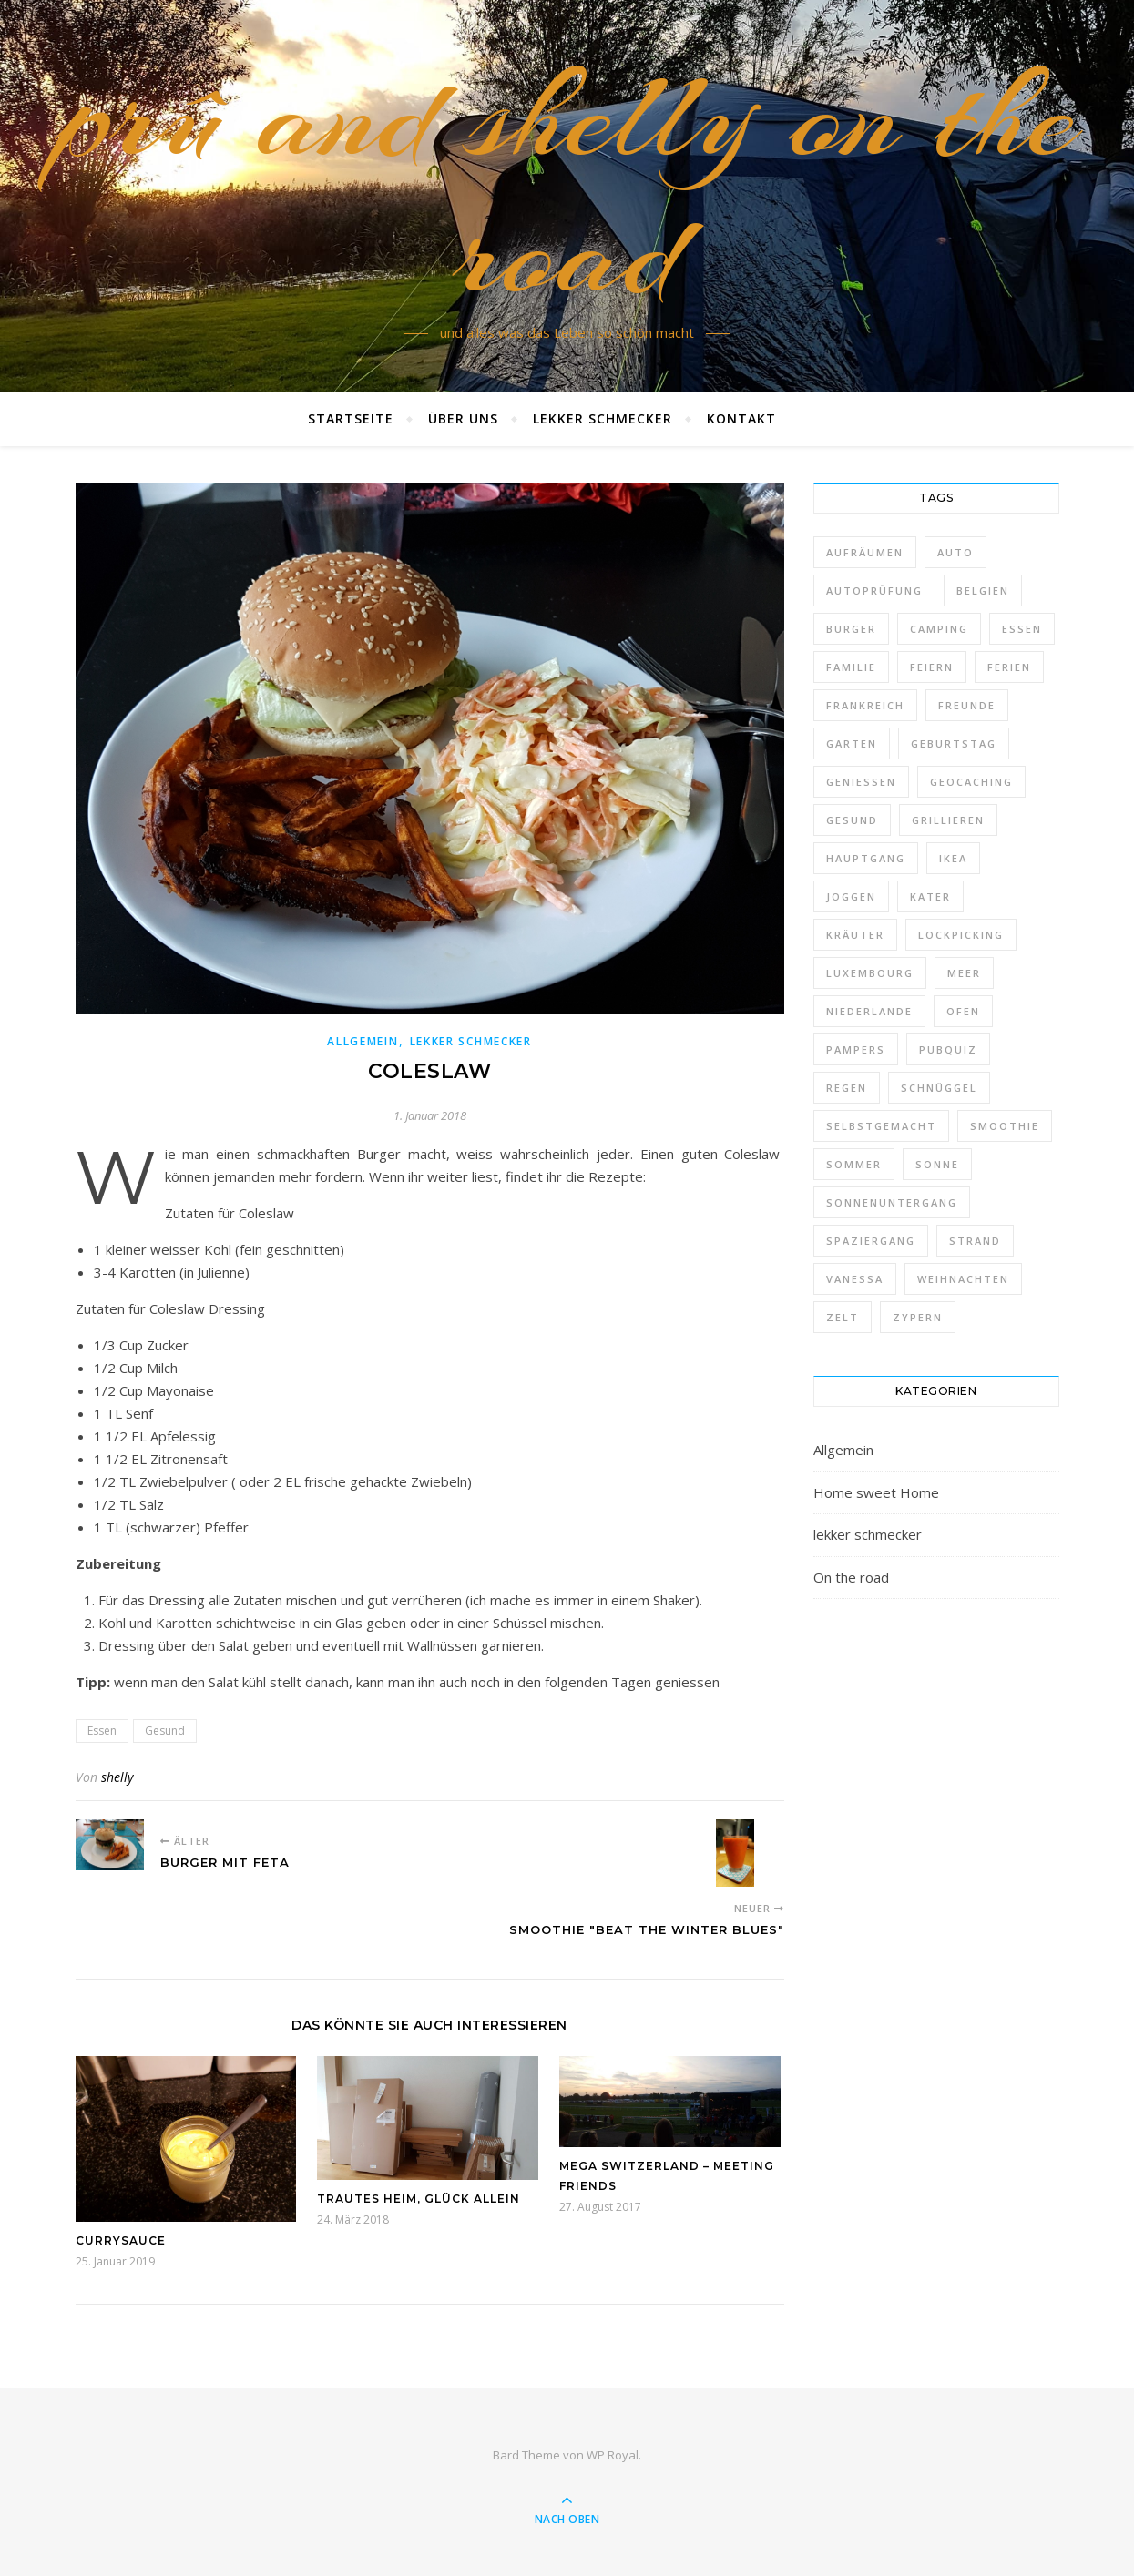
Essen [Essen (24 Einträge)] (1022, 629)
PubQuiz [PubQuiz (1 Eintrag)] (948, 1049)
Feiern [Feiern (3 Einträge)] (932, 667)
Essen (102, 1730)
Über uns (463, 418)
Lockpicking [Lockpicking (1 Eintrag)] (961, 935)
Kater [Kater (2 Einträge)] (930, 896)
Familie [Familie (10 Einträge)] (851, 667)
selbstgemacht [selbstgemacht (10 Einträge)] (881, 1126)
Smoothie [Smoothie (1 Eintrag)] (1004, 1126)
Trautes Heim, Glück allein (418, 2198)
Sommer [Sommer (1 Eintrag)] (854, 1164)
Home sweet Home (876, 1492)
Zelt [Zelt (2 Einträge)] (842, 1317)
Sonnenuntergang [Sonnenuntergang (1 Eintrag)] (891, 1202)
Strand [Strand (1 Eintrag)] (975, 1240)
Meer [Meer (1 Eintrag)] (964, 973)
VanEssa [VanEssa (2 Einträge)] (855, 1279)
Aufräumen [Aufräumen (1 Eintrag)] (865, 552)
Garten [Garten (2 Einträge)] (851, 743)
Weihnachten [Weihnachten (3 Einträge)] (963, 1279)
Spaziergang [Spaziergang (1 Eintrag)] (870, 1240)
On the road (851, 1577)
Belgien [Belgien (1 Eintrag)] (982, 590)
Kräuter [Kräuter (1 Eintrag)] (855, 935)
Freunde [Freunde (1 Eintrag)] (967, 705)
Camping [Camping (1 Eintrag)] (939, 629)
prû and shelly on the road (567, 184)
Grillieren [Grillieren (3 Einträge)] (948, 820)
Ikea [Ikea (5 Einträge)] (953, 858)
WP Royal (613, 2455)
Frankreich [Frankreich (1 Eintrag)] (865, 705)
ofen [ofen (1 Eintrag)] (963, 1011)
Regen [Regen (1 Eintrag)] (846, 1088)
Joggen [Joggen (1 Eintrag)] (851, 896)
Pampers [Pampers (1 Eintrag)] (855, 1049)
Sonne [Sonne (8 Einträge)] (937, 1164)
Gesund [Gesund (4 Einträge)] (852, 820)
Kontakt (741, 418)
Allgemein (362, 1041)
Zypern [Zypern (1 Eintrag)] (918, 1317)
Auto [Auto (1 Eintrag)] (955, 552)
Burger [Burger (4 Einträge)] (851, 629)
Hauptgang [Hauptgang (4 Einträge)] (865, 858)
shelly (117, 1777)
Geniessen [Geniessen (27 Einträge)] (861, 782)
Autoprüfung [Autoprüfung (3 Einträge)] (874, 590)
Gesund (165, 1730)
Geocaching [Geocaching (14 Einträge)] (971, 782)
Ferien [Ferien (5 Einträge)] (1009, 667)
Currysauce (121, 2240)
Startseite (350, 418)
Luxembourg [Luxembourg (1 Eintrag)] (870, 973)
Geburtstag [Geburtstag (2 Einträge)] (953, 743)
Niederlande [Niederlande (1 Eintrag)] (869, 1011)
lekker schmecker (602, 418)
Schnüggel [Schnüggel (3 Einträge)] (939, 1088)
